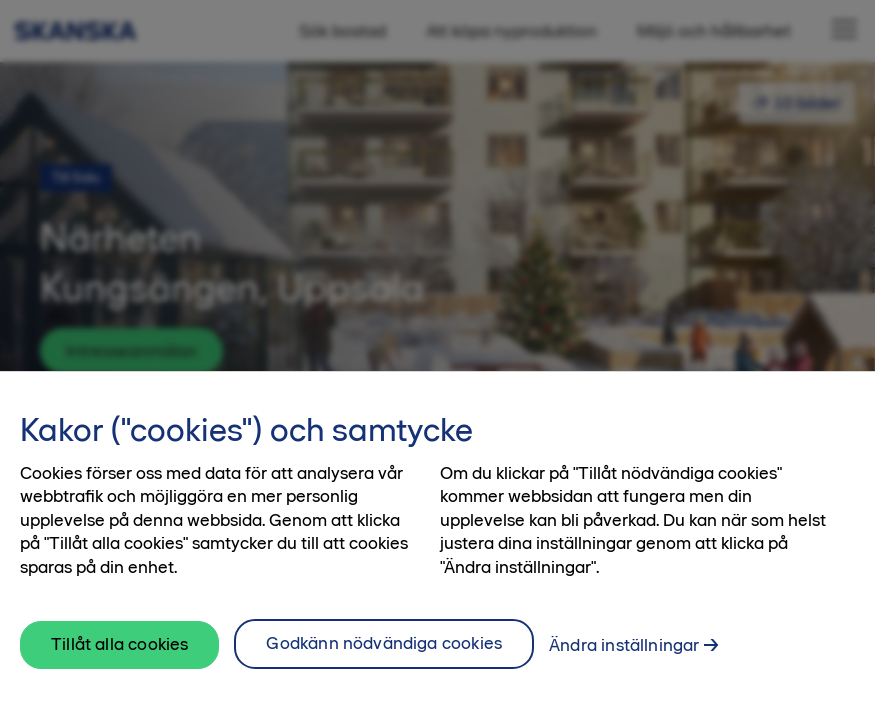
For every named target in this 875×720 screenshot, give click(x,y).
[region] (437, 545)
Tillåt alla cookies (119, 644)
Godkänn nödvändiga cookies (384, 643)
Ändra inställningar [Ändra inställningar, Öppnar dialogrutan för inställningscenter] (624, 645)
